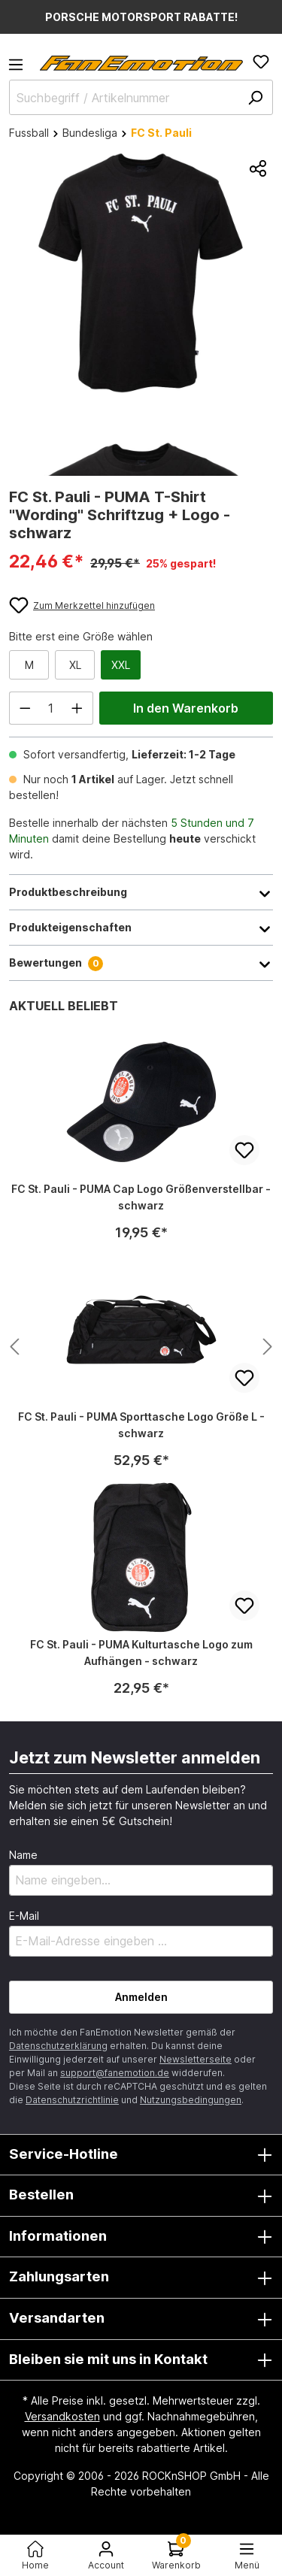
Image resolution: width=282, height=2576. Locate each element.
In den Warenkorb (185, 708)
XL (75, 664)
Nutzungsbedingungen (190, 2099)
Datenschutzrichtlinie (72, 2099)
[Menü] (20, 69)
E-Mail (24, 1915)
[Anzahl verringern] (25, 708)
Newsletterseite (195, 2059)
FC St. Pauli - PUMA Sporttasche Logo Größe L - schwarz (141, 1424)
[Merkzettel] (261, 61)
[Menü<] (246, 2555)
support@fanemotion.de (114, 2072)
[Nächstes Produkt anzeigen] (14, 1347)
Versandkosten (62, 2416)
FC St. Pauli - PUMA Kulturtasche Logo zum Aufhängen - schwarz (141, 1652)
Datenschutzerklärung (58, 2045)
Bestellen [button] (141, 2195)
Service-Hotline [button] (141, 2155)
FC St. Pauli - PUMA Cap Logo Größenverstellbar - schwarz (141, 1197)
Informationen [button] (141, 2237)
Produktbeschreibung (141, 892)
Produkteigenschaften (141, 927)
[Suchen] (255, 97)
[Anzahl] (51, 708)
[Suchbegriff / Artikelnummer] (141, 97)
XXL (120, 664)
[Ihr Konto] (106, 2555)
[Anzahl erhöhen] (77, 708)
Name (23, 1854)
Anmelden (141, 1996)
